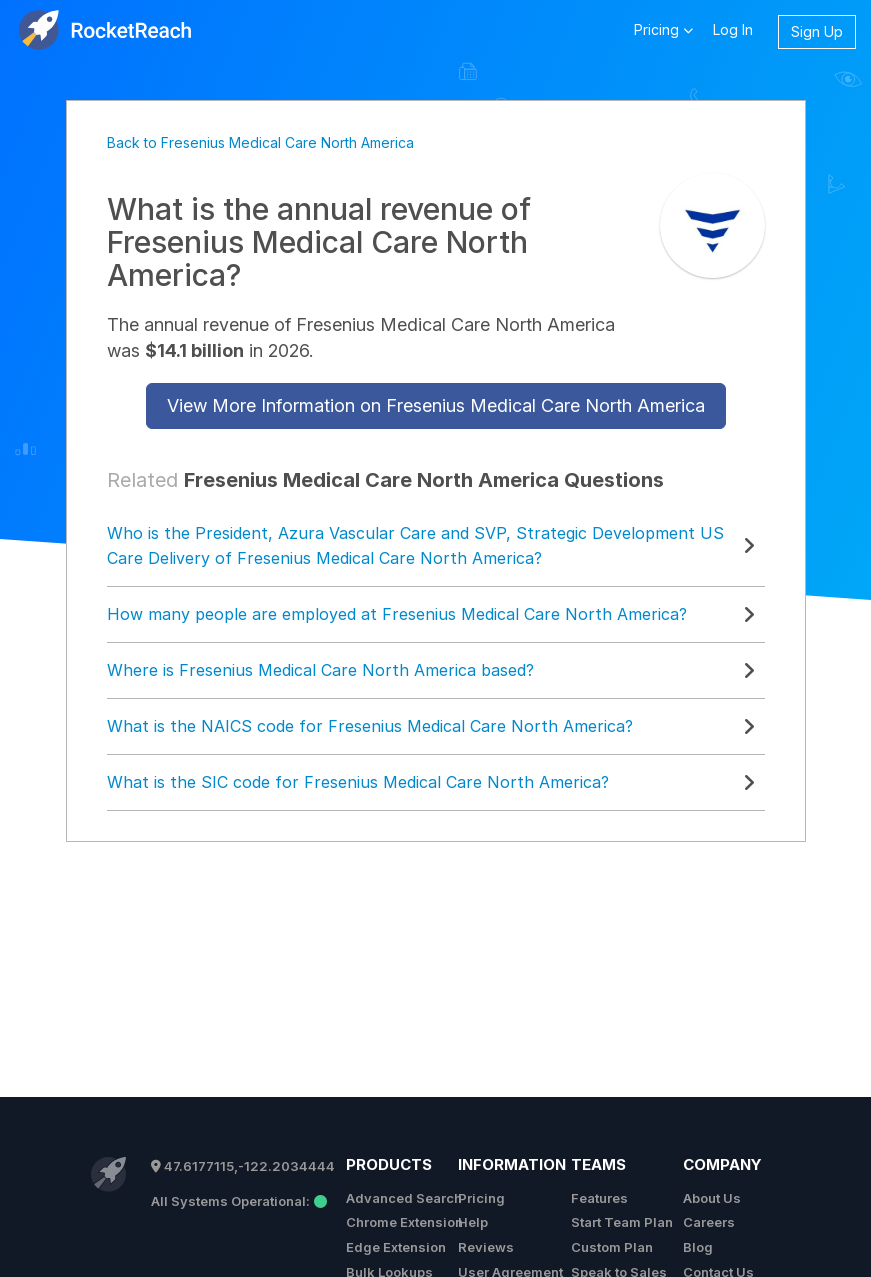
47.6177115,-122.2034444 (243, 1166)
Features (599, 1198)
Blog (698, 1247)
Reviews (486, 1247)
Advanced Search (404, 1198)
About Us (712, 1198)
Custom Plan (612, 1247)
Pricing (481, 1198)
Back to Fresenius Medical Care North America (260, 142)
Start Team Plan (622, 1222)
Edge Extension (396, 1247)
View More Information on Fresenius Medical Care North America (436, 405)
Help (473, 1222)
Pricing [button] (663, 29)
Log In (733, 29)
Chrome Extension (404, 1222)
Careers (709, 1222)
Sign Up (817, 31)
